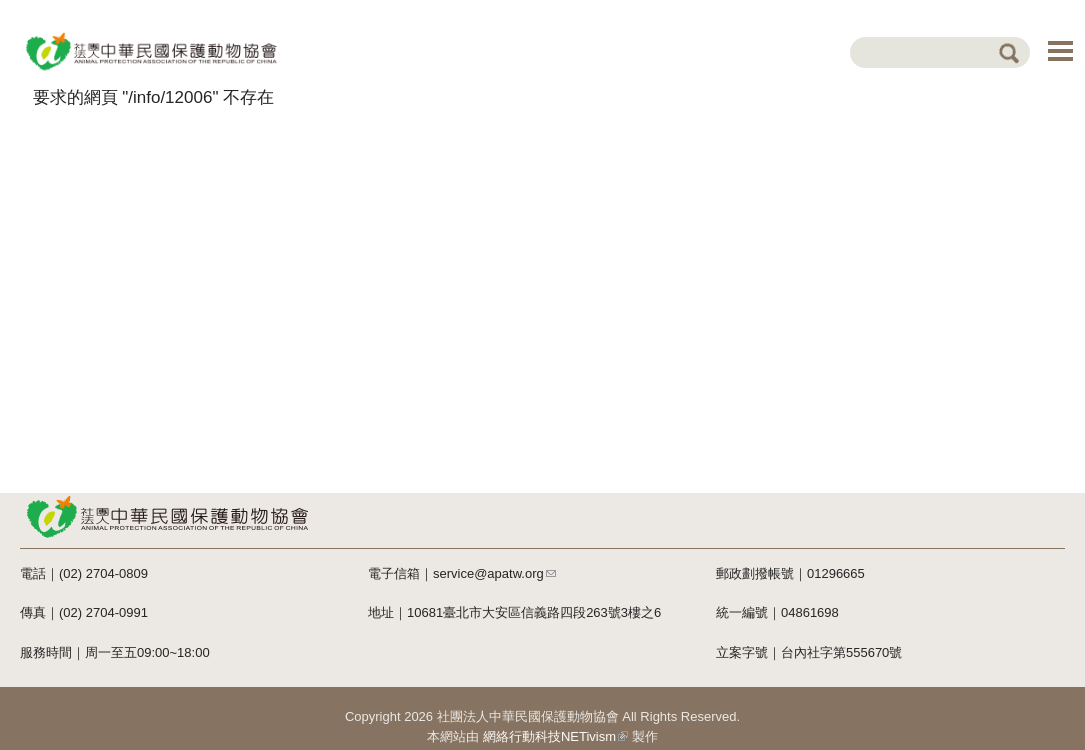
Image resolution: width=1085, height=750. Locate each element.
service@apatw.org (494, 573)
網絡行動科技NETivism (555, 736)
